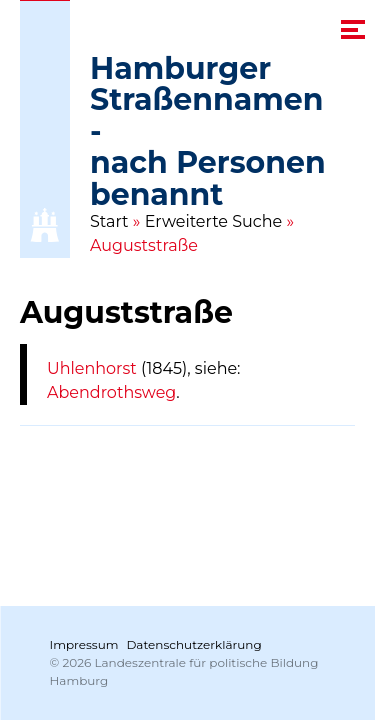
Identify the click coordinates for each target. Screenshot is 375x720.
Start (109, 221)
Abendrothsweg (111, 392)
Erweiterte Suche (214, 221)
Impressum (84, 644)
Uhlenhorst (92, 368)
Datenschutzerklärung (193, 644)
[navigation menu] (353, 29)
